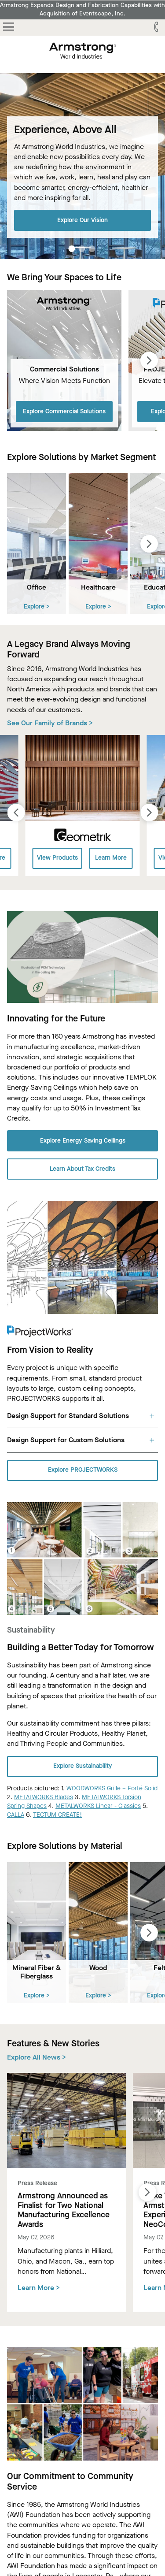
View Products (57, 858)
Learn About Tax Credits (82, 1169)
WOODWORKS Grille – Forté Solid (112, 1788)
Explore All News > (36, 2057)
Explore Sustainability (82, 1766)
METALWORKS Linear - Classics (98, 1806)
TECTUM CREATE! (57, 1815)
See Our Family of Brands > (50, 723)
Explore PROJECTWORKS (82, 1470)
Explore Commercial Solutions (64, 411)
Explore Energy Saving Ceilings (82, 1140)
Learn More (111, 858)
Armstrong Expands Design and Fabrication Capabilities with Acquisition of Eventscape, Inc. (82, 9)
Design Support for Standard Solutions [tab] (68, 1415)
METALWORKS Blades (43, 1797)
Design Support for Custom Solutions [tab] (66, 1439)
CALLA (15, 1815)
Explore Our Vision (82, 219)
